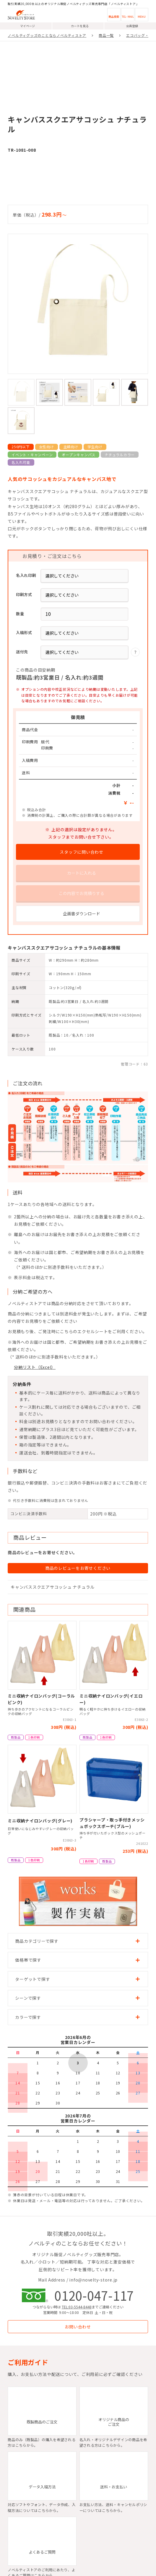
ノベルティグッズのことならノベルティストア (47, 35)
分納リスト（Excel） (35, 1367)
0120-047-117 (94, 2295)
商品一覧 (106, 35)
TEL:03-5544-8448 (77, 2306)
